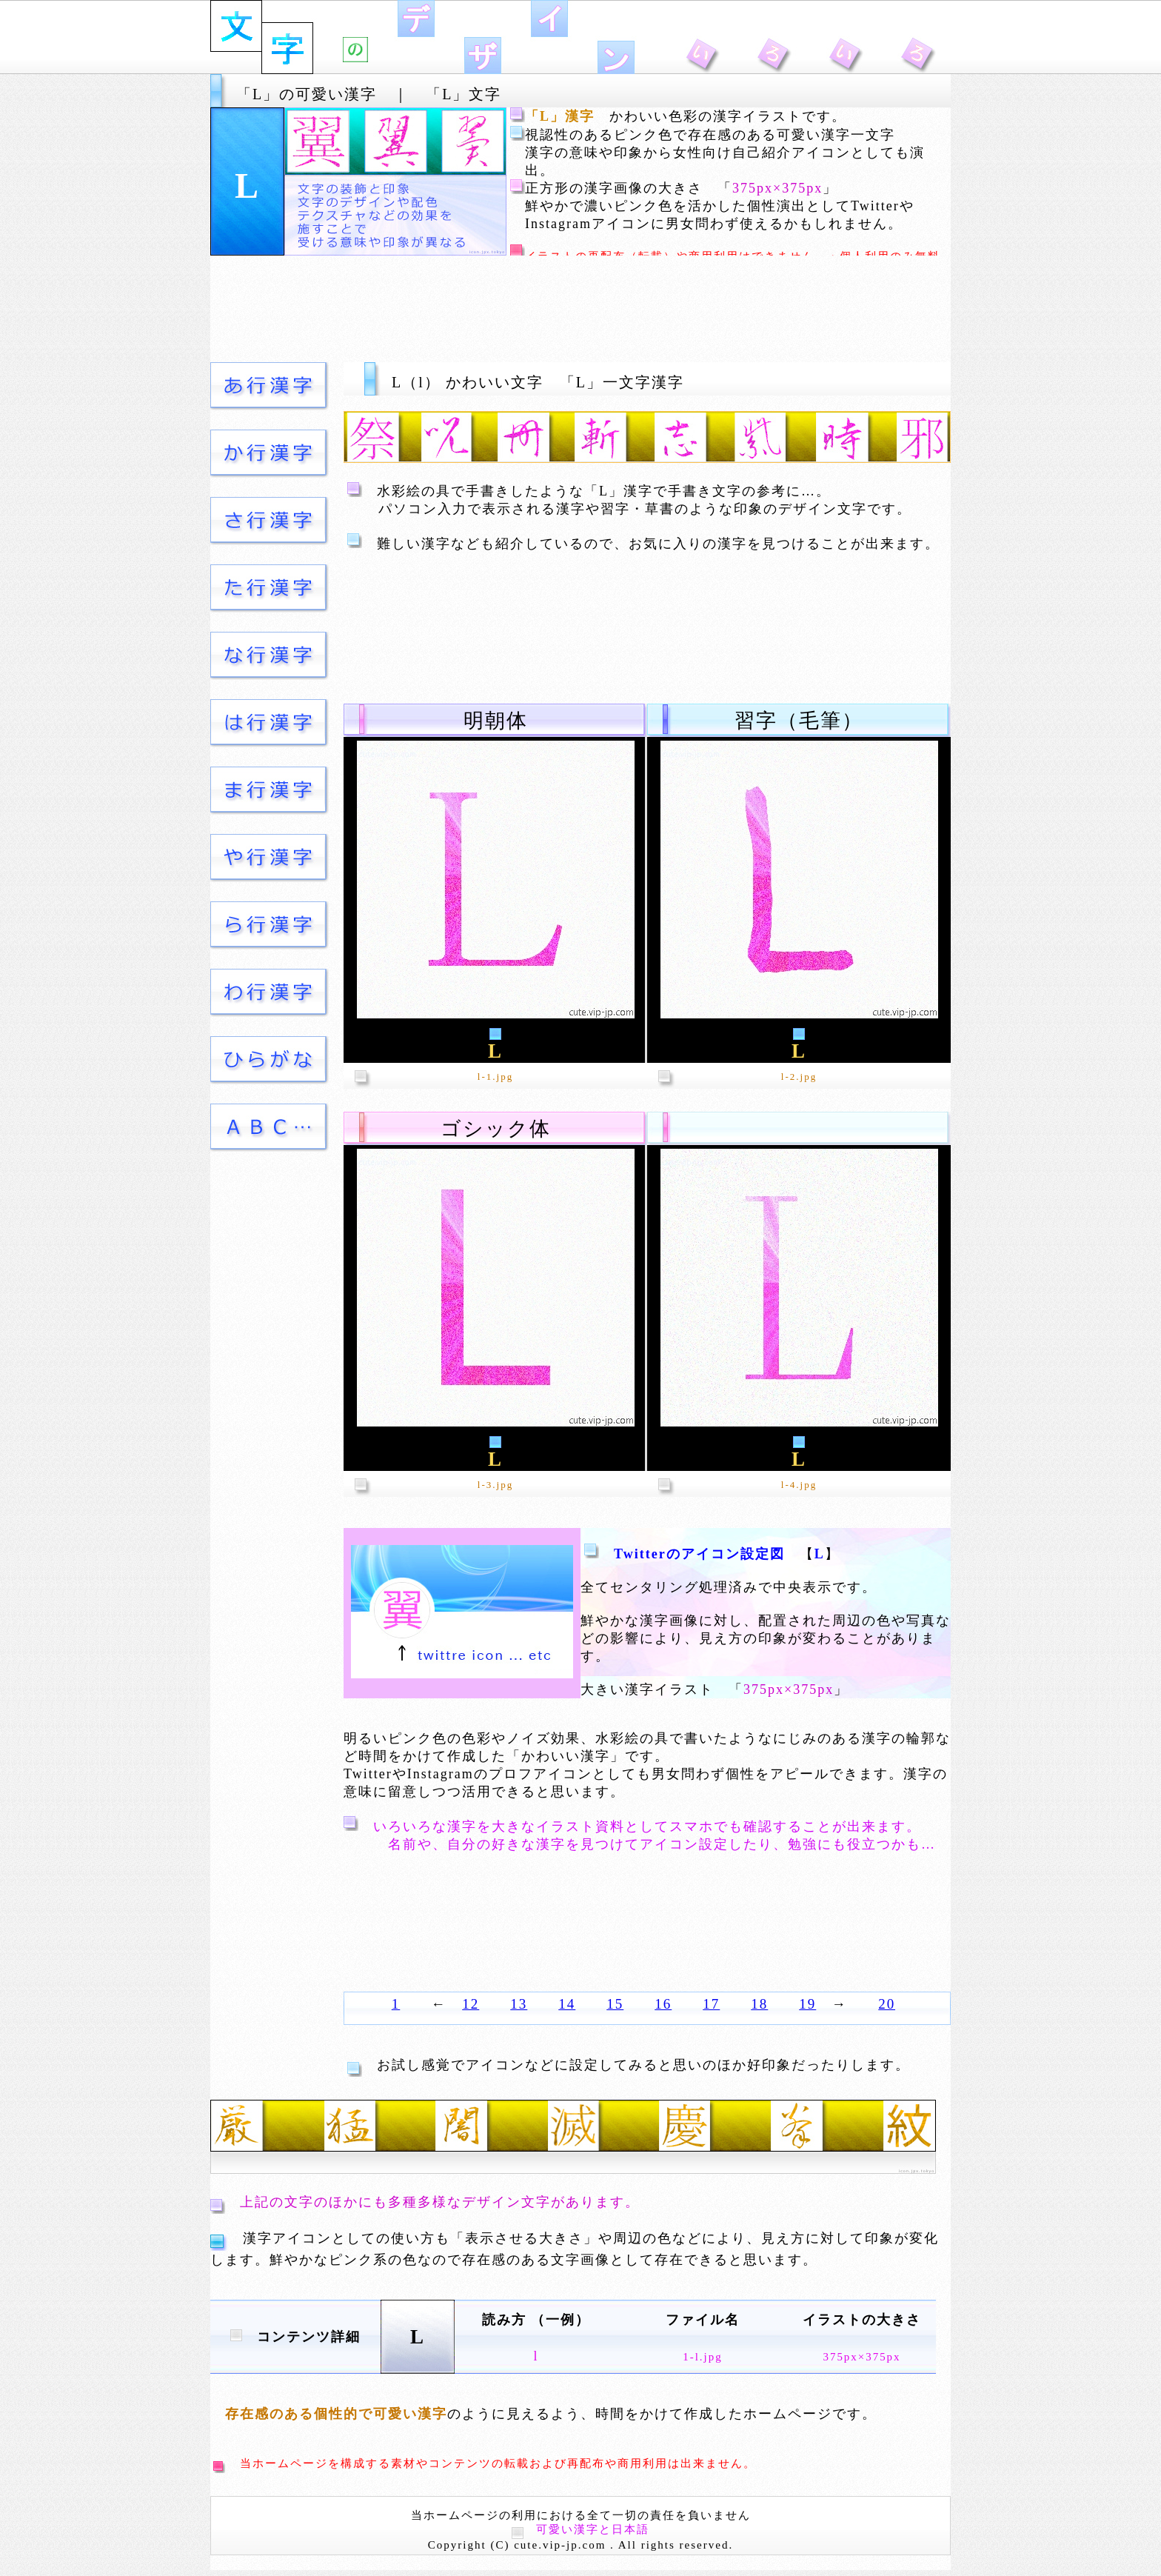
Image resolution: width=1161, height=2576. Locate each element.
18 (759, 2004)
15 (614, 2004)
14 (566, 2004)
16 (663, 2004)
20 (886, 2004)
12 (470, 2004)
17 (711, 2004)
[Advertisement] (580, 309)
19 (807, 2004)
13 (518, 2004)
